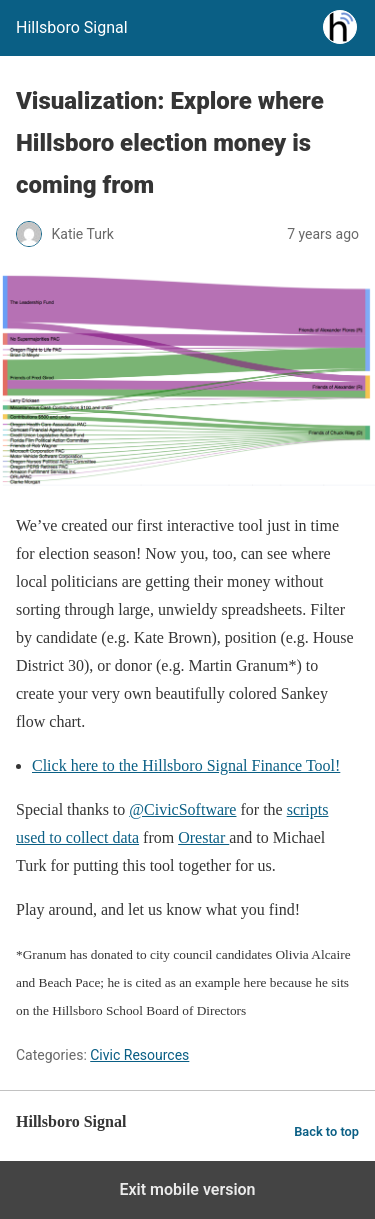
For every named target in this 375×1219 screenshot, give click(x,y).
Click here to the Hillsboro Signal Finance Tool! (186, 765)
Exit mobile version (187, 1189)
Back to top (326, 1131)
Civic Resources (139, 1055)
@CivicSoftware (182, 809)
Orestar (203, 837)
